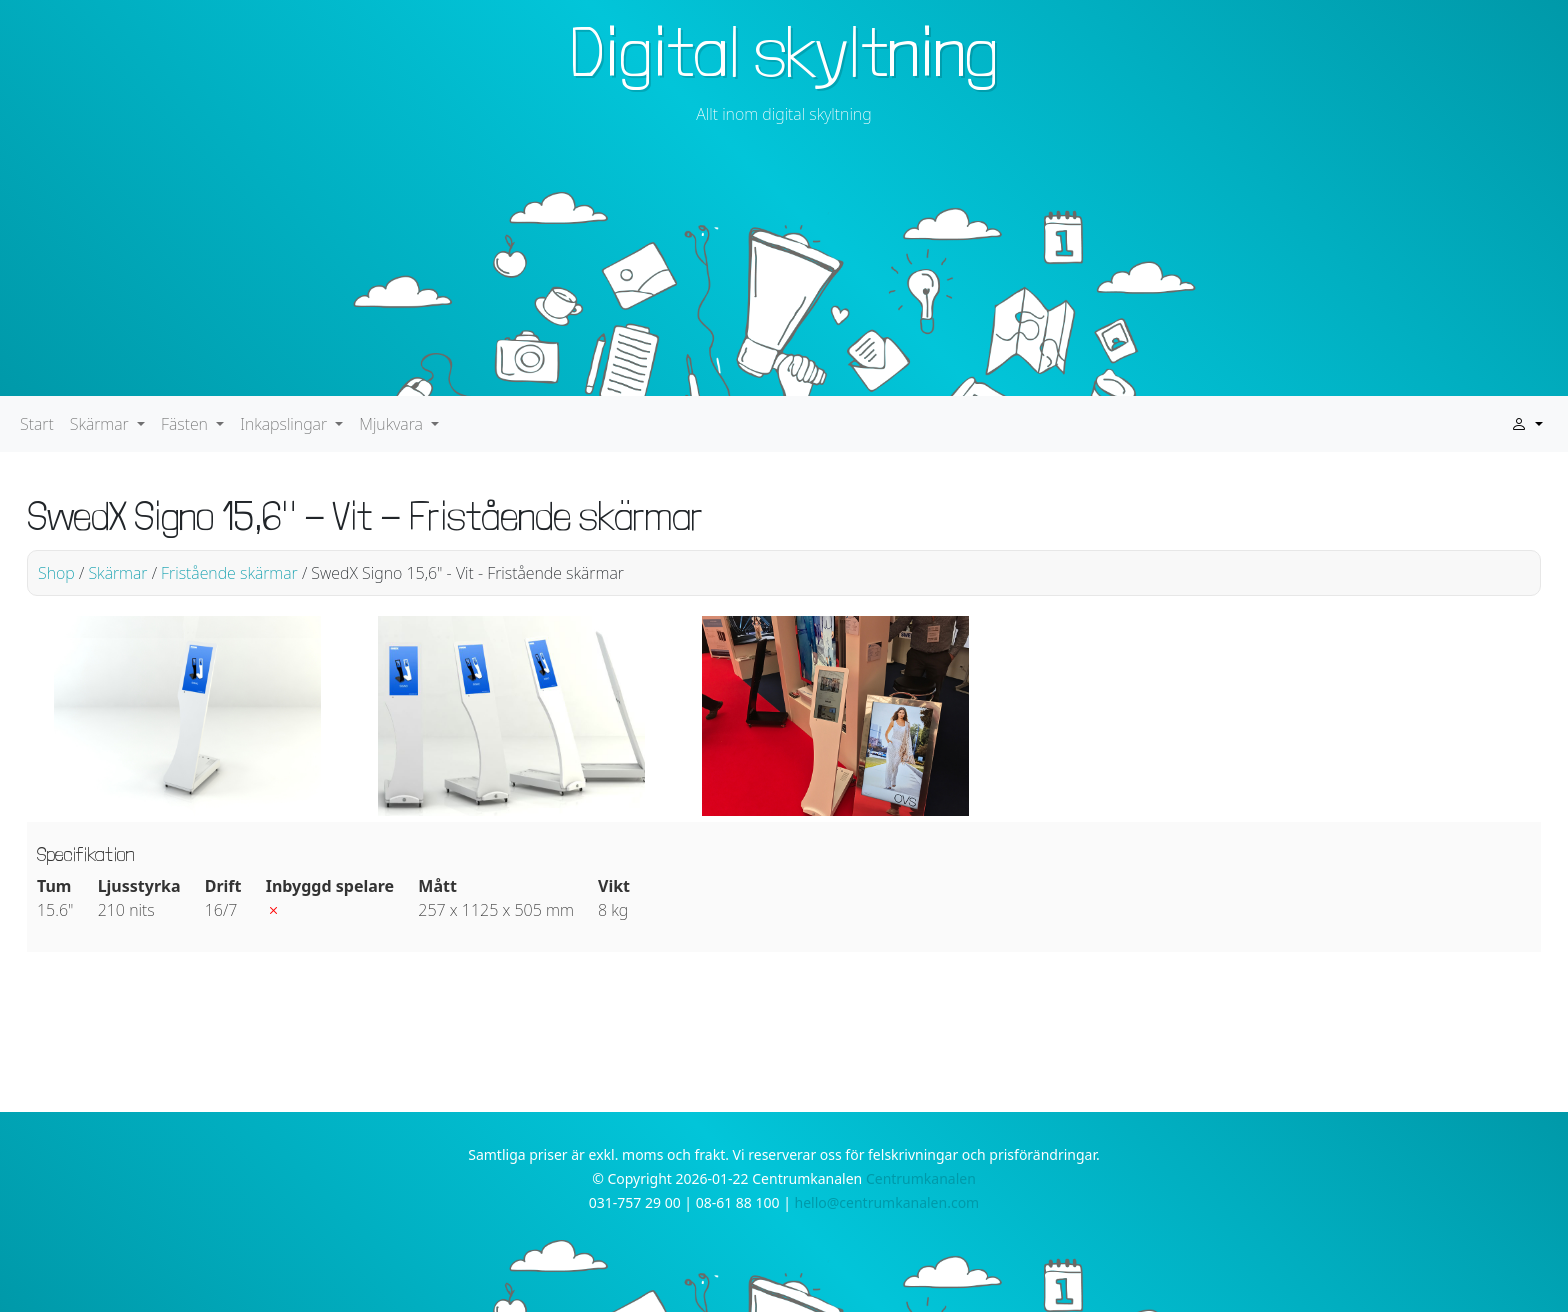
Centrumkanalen (921, 1178)
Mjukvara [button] (393, 424)
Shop (56, 573)
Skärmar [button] (101, 424)
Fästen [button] (186, 424)
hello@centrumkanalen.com (887, 1202)
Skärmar (117, 573)
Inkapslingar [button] (285, 424)
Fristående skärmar (229, 573)
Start (37, 424)
